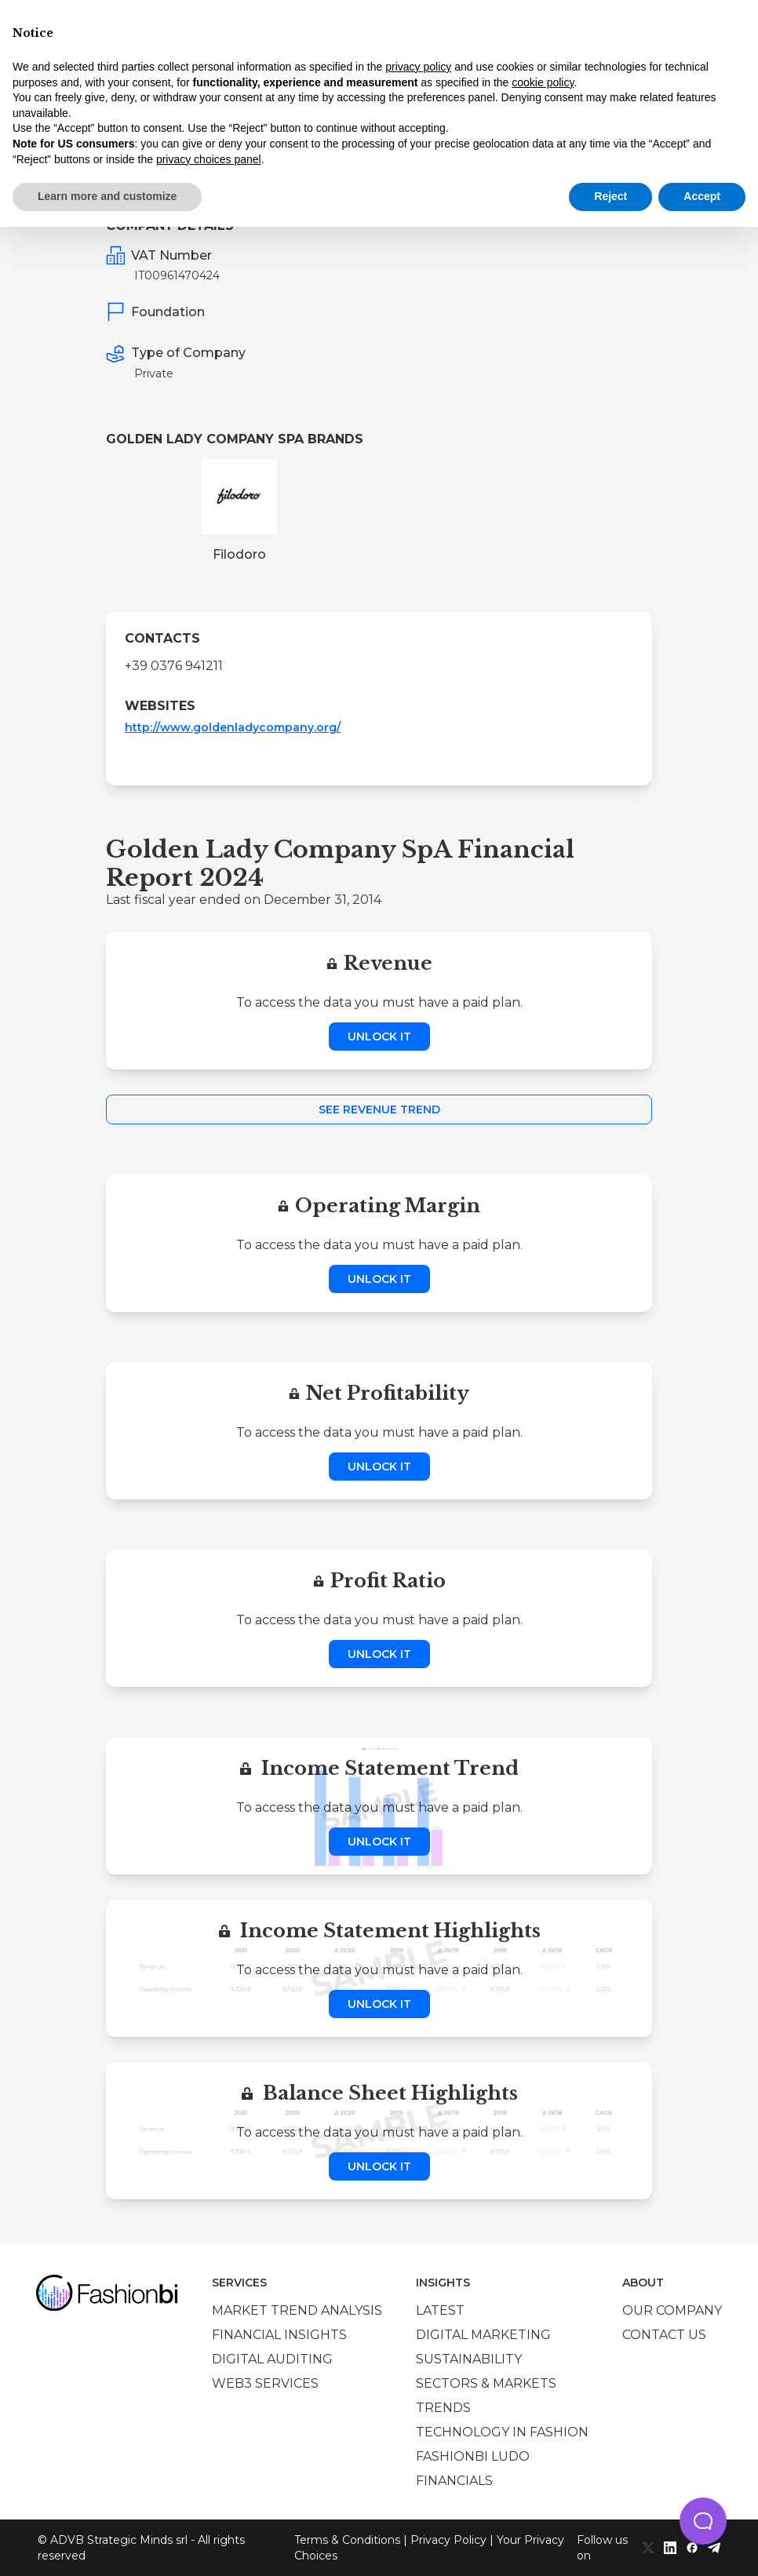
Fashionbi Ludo (473, 2456)
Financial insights (279, 2334)
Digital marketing (483, 2334)
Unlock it (379, 1036)
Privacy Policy (448, 2540)
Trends (443, 2407)
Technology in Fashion (502, 2432)
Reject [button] (610, 196)
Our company (672, 2310)
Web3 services (265, 2383)
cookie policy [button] (543, 82)
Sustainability (469, 2359)
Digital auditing (272, 2359)
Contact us (664, 2334)
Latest (440, 2310)
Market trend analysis (297, 2310)
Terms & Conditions (347, 2540)
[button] (703, 2521)
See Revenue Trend (379, 1109)
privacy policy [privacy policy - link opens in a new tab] (418, 66)
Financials (454, 2480)
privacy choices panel (208, 159)
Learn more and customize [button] (107, 196)
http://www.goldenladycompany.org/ (233, 727)
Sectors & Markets (486, 2383)
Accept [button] (701, 196)
